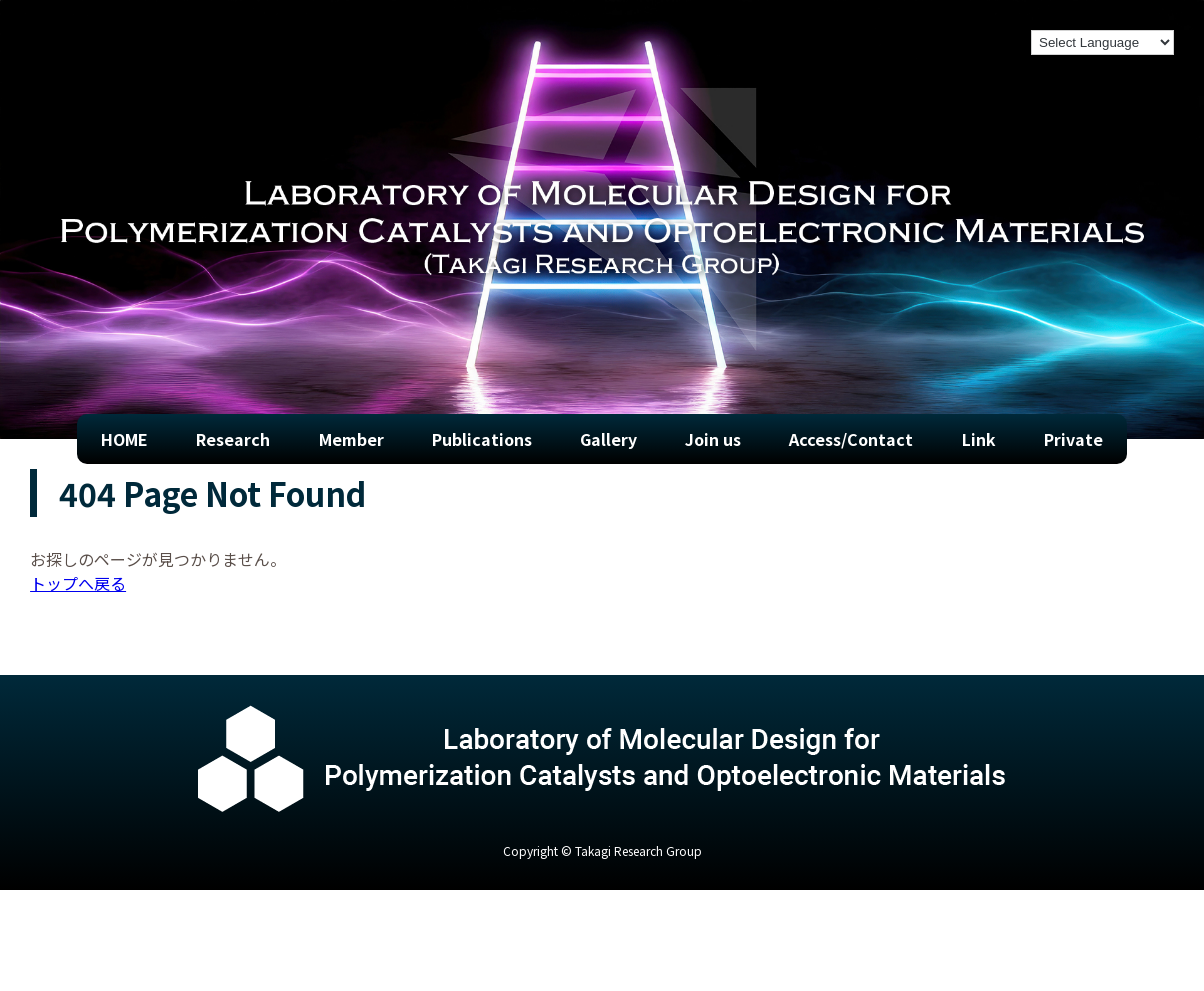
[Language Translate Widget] (1102, 42)
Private (1073, 439)
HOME (124, 439)
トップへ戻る (78, 583)
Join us (713, 439)
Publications (482, 439)
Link (979, 439)
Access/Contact (851, 439)
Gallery (608, 439)
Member (351, 439)
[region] (602, 219)
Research (233, 439)
